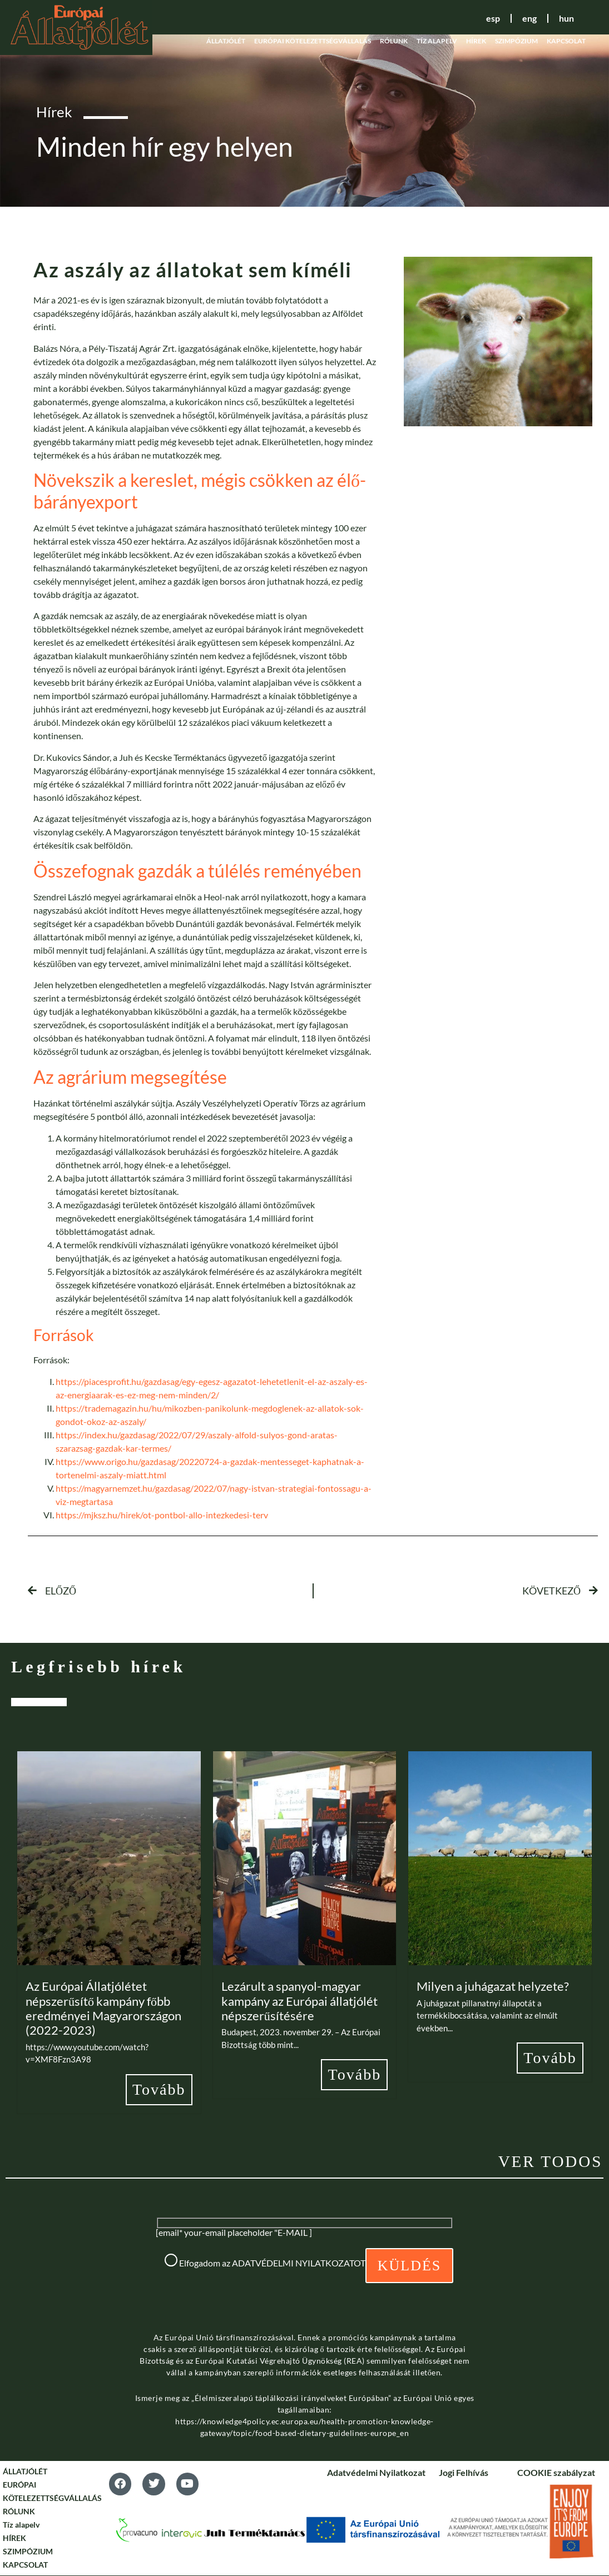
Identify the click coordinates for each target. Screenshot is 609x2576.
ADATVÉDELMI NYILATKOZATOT (298, 2263)
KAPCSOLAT (566, 41)
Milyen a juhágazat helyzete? (493, 1986)
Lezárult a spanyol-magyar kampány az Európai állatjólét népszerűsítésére (299, 2001)
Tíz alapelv (437, 41)
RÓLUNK (394, 41)
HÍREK (476, 41)
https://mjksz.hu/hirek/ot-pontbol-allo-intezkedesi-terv (162, 1514)
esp (490, 18)
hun (565, 18)
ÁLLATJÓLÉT (225, 41)
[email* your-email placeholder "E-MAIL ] (234, 2232)
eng (528, 18)
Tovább (159, 2089)
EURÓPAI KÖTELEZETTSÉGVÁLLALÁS (312, 41)
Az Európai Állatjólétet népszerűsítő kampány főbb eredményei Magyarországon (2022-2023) (103, 2008)
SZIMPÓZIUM (516, 41)
